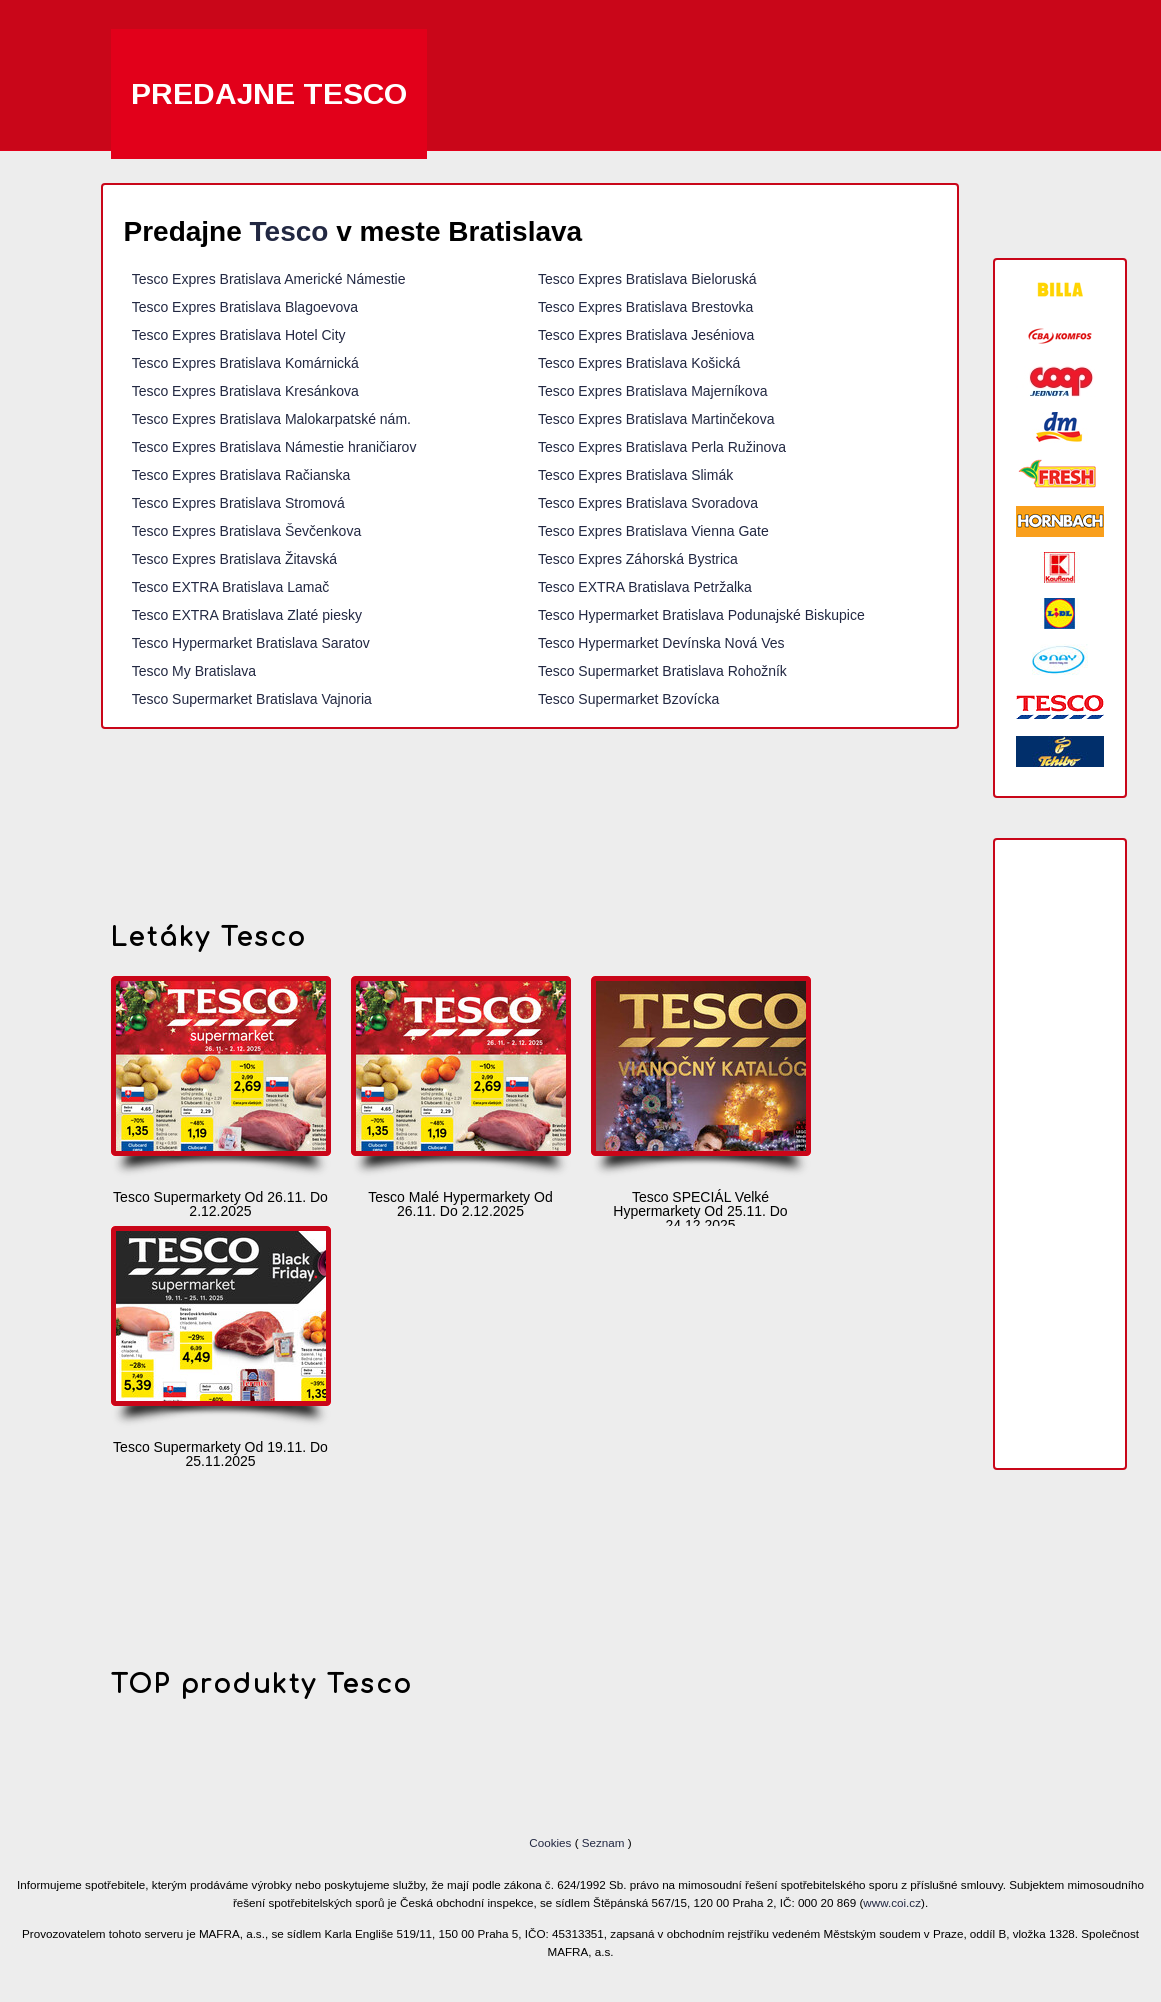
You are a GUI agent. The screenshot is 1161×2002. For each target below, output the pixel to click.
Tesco (289, 231)
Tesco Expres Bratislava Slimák (635, 475)
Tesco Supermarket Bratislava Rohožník (662, 671)
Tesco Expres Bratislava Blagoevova (245, 307)
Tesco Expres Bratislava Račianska (241, 475)
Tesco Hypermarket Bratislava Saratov (251, 643)
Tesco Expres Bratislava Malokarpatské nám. (271, 419)
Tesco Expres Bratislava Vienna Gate (653, 531)
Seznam (603, 1842)
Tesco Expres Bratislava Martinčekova (656, 419)
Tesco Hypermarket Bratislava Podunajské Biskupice (701, 615)
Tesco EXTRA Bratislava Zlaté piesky (247, 615)
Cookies (551, 1842)
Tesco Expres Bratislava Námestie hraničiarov (274, 447)
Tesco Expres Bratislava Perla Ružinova (662, 447)
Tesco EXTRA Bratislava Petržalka (645, 587)
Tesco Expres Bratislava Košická (639, 363)
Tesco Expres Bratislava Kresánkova (245, 391)
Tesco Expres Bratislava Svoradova (648, 503)
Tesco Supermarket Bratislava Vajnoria (252, 699)
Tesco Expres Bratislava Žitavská (234, 559)
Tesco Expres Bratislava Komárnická (245, 363)
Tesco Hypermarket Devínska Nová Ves (661, 643)
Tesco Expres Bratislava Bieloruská (647, 279)
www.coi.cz (892, 1902)
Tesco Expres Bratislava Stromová (238, 503)
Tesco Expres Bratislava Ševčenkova (247, 531)
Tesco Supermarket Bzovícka (628, 699)
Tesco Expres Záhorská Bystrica (638, 559)
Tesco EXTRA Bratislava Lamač (231, 587)
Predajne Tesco (269, 93)
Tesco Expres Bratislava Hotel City (239, 335)
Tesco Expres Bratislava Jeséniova (646, 335)
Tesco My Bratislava (194, 671)
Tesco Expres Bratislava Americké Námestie (269, 279)
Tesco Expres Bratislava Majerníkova (653, 391)
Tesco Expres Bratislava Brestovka (646, 307)
